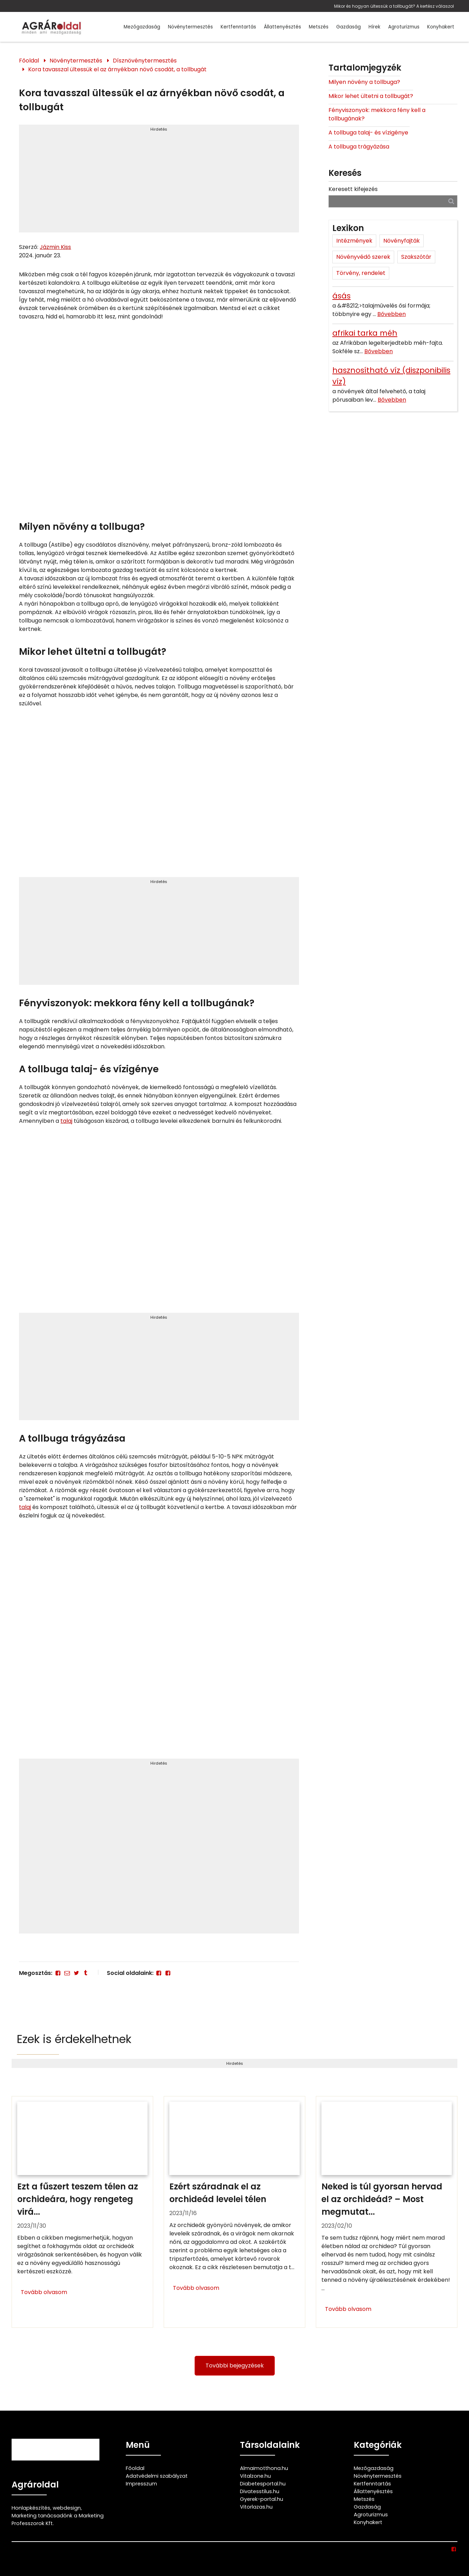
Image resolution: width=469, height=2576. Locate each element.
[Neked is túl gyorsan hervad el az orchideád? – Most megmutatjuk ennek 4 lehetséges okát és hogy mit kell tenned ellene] (386, 2212)
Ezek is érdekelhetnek (74, 2039)
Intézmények (354, 241)
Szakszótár (416, 257)
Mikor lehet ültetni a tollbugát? (370, 96)
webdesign (67, 2507)
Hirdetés (158, 129)
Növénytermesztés (190, 27)
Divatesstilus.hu (259, 2491)
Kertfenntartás (238, 27)
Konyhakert (440, 27)
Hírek (374, 27)
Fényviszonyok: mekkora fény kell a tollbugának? (376, 114)
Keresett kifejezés (353, 189)
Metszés (318, 27)
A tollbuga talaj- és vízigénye (369, 133)
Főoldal (29, 61)
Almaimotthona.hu (264, 2468)
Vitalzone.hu (255, 2475)
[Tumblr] (85, 1973)
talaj (66, 1121)
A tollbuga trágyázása (358, 147)
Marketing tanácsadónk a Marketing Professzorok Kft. (58, 2519)
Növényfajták (401, 241)
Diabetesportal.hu (263, 2483)
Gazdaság (348, 27)
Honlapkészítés (31, 2507)
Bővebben (391, 314)
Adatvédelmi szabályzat (157, 2475)
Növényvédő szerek (363, 257)
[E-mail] (67, 1973)
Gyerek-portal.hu (261, 2499)
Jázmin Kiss (55, 247)
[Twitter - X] (76, 1973)
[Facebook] (57, 1973)
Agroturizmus (403, 27)
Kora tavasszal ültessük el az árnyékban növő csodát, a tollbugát (117, 69)
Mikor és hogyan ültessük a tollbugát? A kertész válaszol (394, 6)
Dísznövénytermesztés (145, 61)
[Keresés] (451, 201)
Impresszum (141, 2483)
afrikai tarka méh (364, 333)
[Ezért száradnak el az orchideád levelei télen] (234, 2212)
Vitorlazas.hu (256, 2506)
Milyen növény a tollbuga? (364, 82)
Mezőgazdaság (142, 27)
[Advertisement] (159, 181)
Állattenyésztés (282, 27)
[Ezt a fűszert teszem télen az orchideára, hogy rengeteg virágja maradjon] (82, 2212)
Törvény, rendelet (360, 273)
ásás (341, 296)
